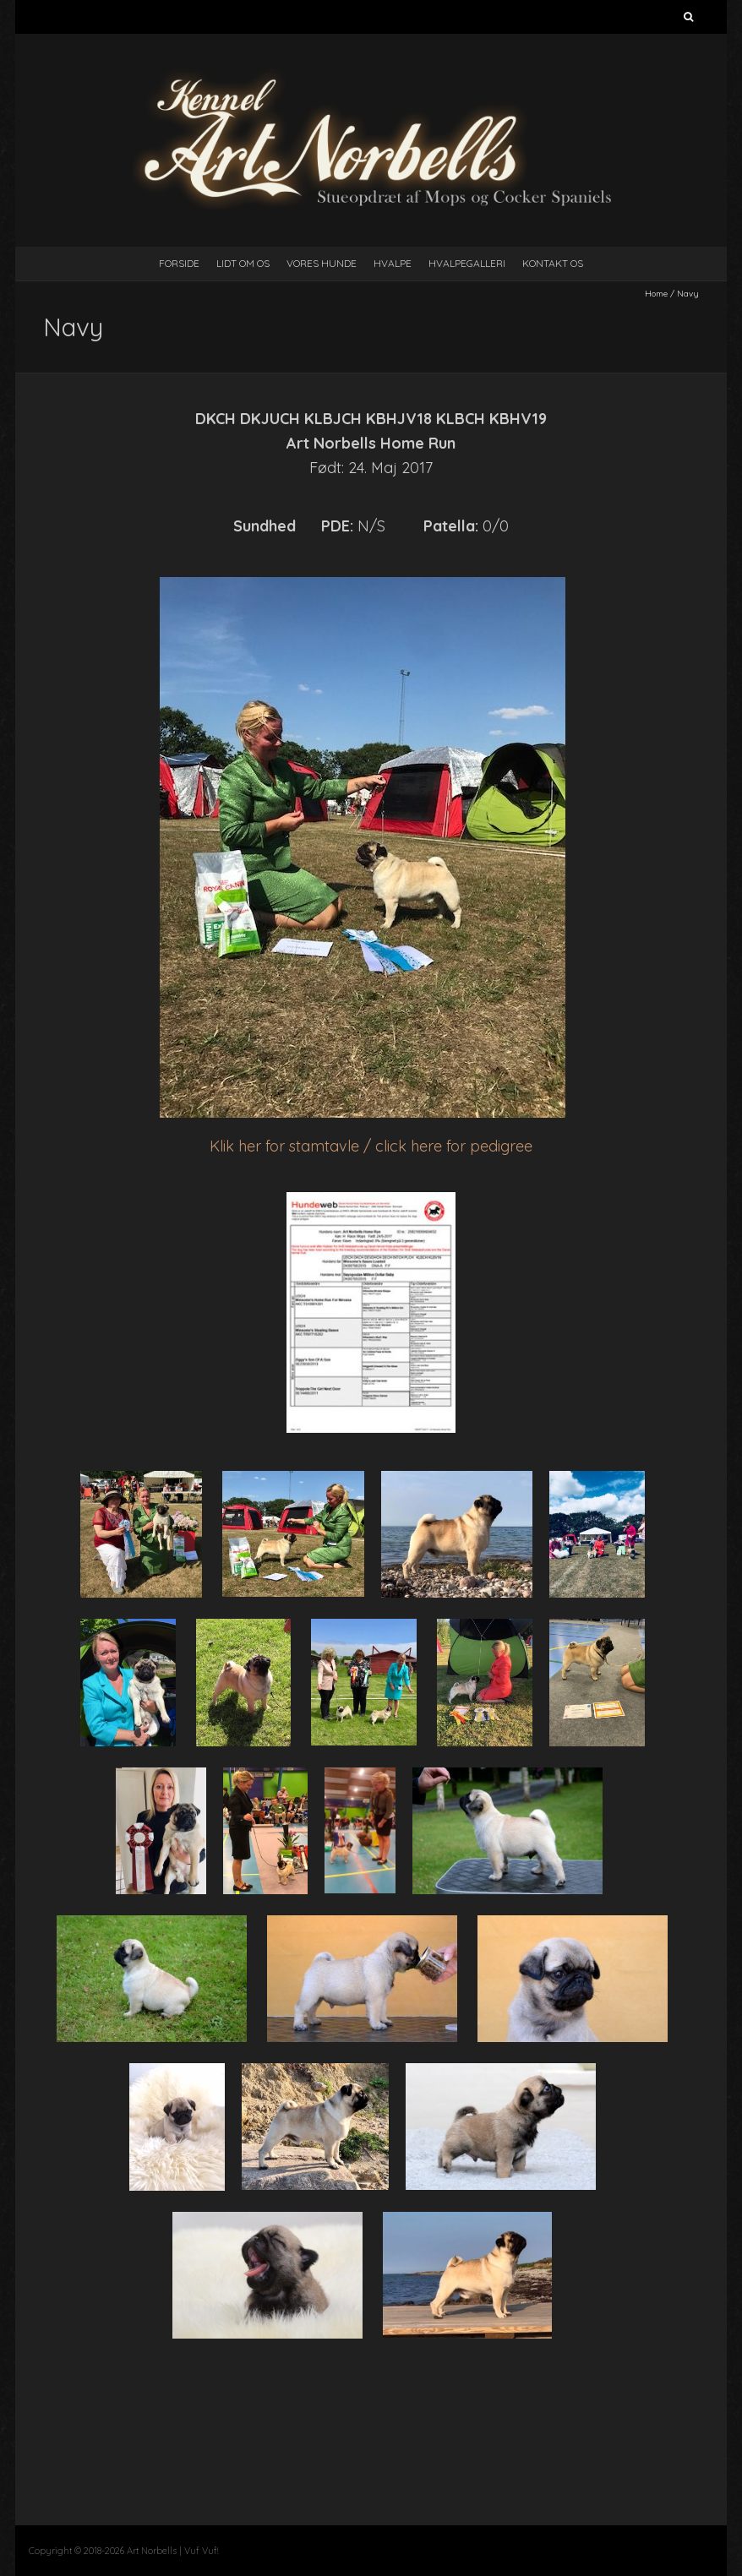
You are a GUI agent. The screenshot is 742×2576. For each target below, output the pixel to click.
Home (656, 293)
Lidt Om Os (243, 263)
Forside (179, 263)
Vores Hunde (321, 263)
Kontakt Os (552, 263)
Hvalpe (393, 263)
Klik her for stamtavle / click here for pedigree (371, 1146)
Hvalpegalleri (466, 263)
